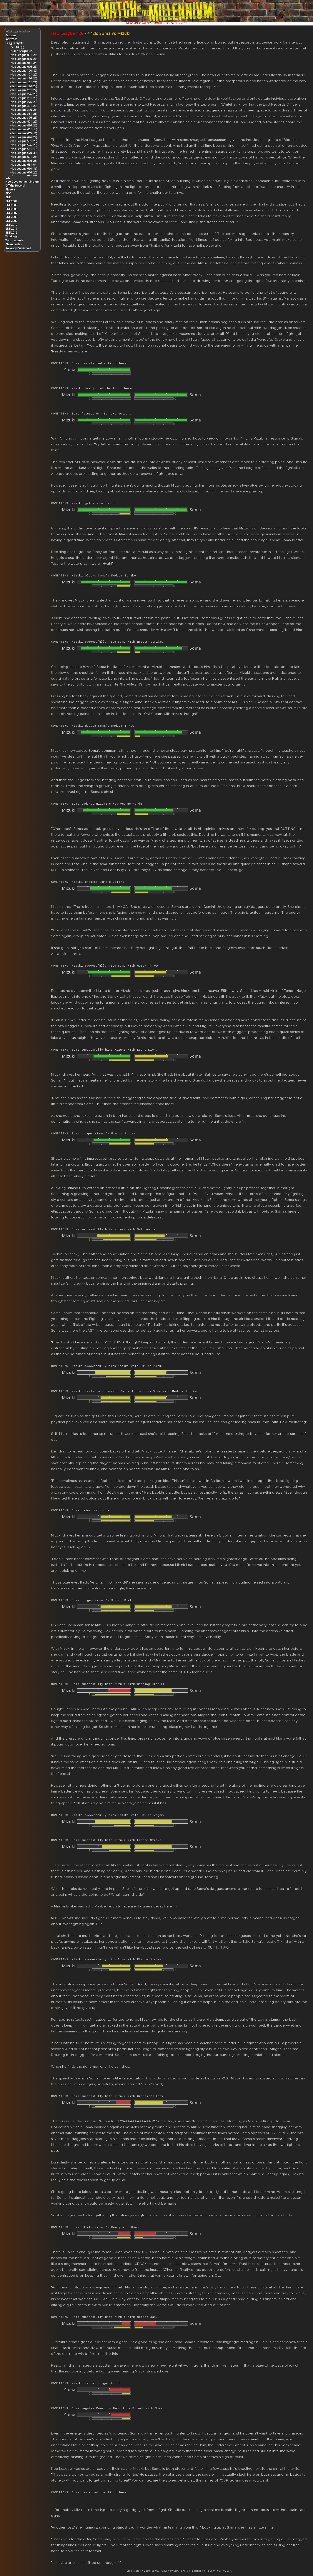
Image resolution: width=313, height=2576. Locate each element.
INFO (138, 23)
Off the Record (15, 185)
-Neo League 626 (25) (23, 161)
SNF (7, 197)
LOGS (169, 23)
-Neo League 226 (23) (23, 94)
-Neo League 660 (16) (23, 168)
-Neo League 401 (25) (23, 121)
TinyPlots (11, 236)
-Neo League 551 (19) (23, 149)
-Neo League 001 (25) (23, 55)
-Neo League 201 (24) (23, 90)
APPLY (147, 23)
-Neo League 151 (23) (23, 82)
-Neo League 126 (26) (23, 78)
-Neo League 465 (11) (23, 133)
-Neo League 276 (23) (23, 102)
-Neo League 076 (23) (23, 67)
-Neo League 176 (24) (23, 86)
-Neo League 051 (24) (23, 63)
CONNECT (181, 23)
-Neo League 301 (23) (23, 106)
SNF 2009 (11, 221)
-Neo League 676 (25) (23, 172)
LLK (7, 178)
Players (10, 189)
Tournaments (14, 240)
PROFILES (158, 23)
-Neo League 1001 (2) (23, 70)
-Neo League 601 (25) (23, 157)
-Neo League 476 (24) (23, 137)
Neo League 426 (67, 33)
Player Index (13, 244)
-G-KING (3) (17, 47)
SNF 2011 (11, 229)
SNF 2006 (11, 209)
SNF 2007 (11, 213)
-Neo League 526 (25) (23, 145)
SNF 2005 (11, 205)
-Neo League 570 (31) (23, 153)
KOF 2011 (11, 39)
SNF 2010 (11, 225)
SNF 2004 (11, 201)
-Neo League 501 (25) (23, 141)
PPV (8, 193)
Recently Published (18, 248)
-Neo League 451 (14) (23, 129)
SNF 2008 (11, 217)
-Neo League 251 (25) (23, 98)
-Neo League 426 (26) (23, 125)
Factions (10, 35)
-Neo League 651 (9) (22, 165)
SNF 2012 (11, 232)
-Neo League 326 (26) (23, 110)
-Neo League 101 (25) (23, 74)
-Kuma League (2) (21, 51)
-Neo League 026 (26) (23, 59)
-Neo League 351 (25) (23, 114)
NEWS (129, 23)
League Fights (14, 43)
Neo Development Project (22, 182)
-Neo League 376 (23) (23, 118)
